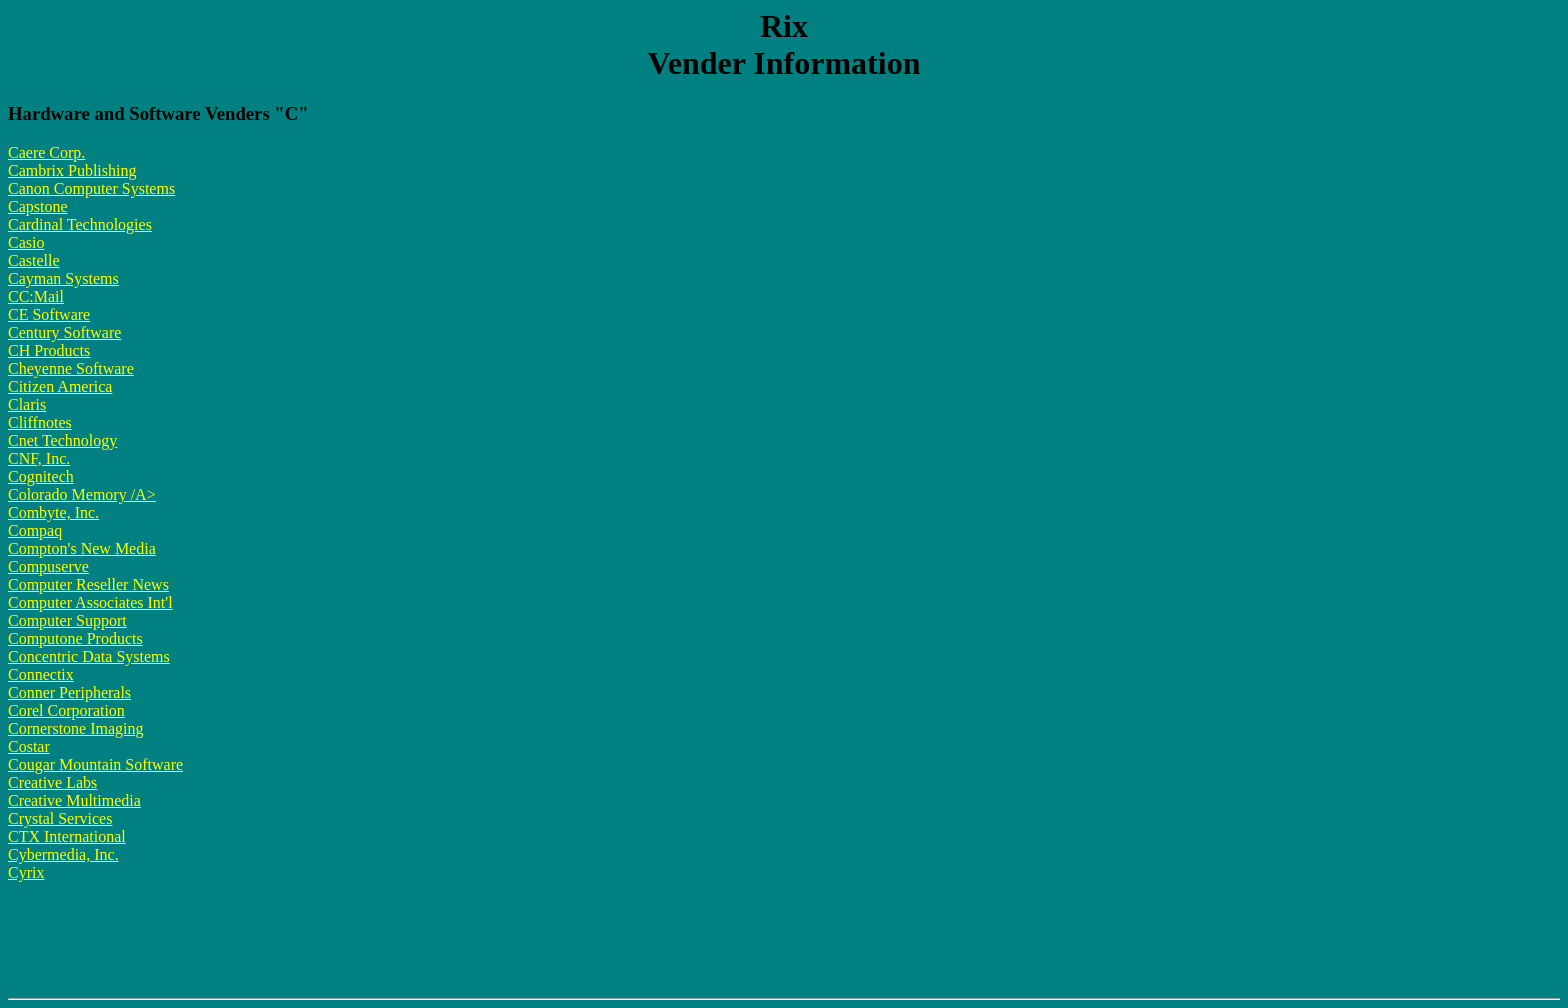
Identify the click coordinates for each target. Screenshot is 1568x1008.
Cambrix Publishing (72, 170)
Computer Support (67, 620)
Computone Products (75, 638)
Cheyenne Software (71, 368)
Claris (27, 404)
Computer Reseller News (88, 584)
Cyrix (26, 872)
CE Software (49, 314)
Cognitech (41, 476)
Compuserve (48, 566)
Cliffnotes (40, 422)
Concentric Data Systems (89, 656)
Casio (26, 242)
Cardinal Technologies (80, 224)
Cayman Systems (63, 278)
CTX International (67, 836)
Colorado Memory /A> (82, 494)
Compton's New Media (82, 548)
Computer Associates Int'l (90, 602)
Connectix (41, 674)
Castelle (34, 260)
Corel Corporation (66, 710)
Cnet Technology (62, 440)
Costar (29, 746)
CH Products (49, 350)
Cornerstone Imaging (76, 728)
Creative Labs (52, 782)
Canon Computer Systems (91, 188)
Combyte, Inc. (53, 512)
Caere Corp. (46, 152)
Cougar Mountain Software (95, 764)
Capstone (38, 206)
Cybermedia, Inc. (63, 854)
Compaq (35, 530)
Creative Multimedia (74, 800)
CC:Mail (36, 296)
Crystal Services (60, 818)
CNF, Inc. (39, 458)
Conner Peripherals (69, 692)
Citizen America (60, 386)
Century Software (64, 332)
